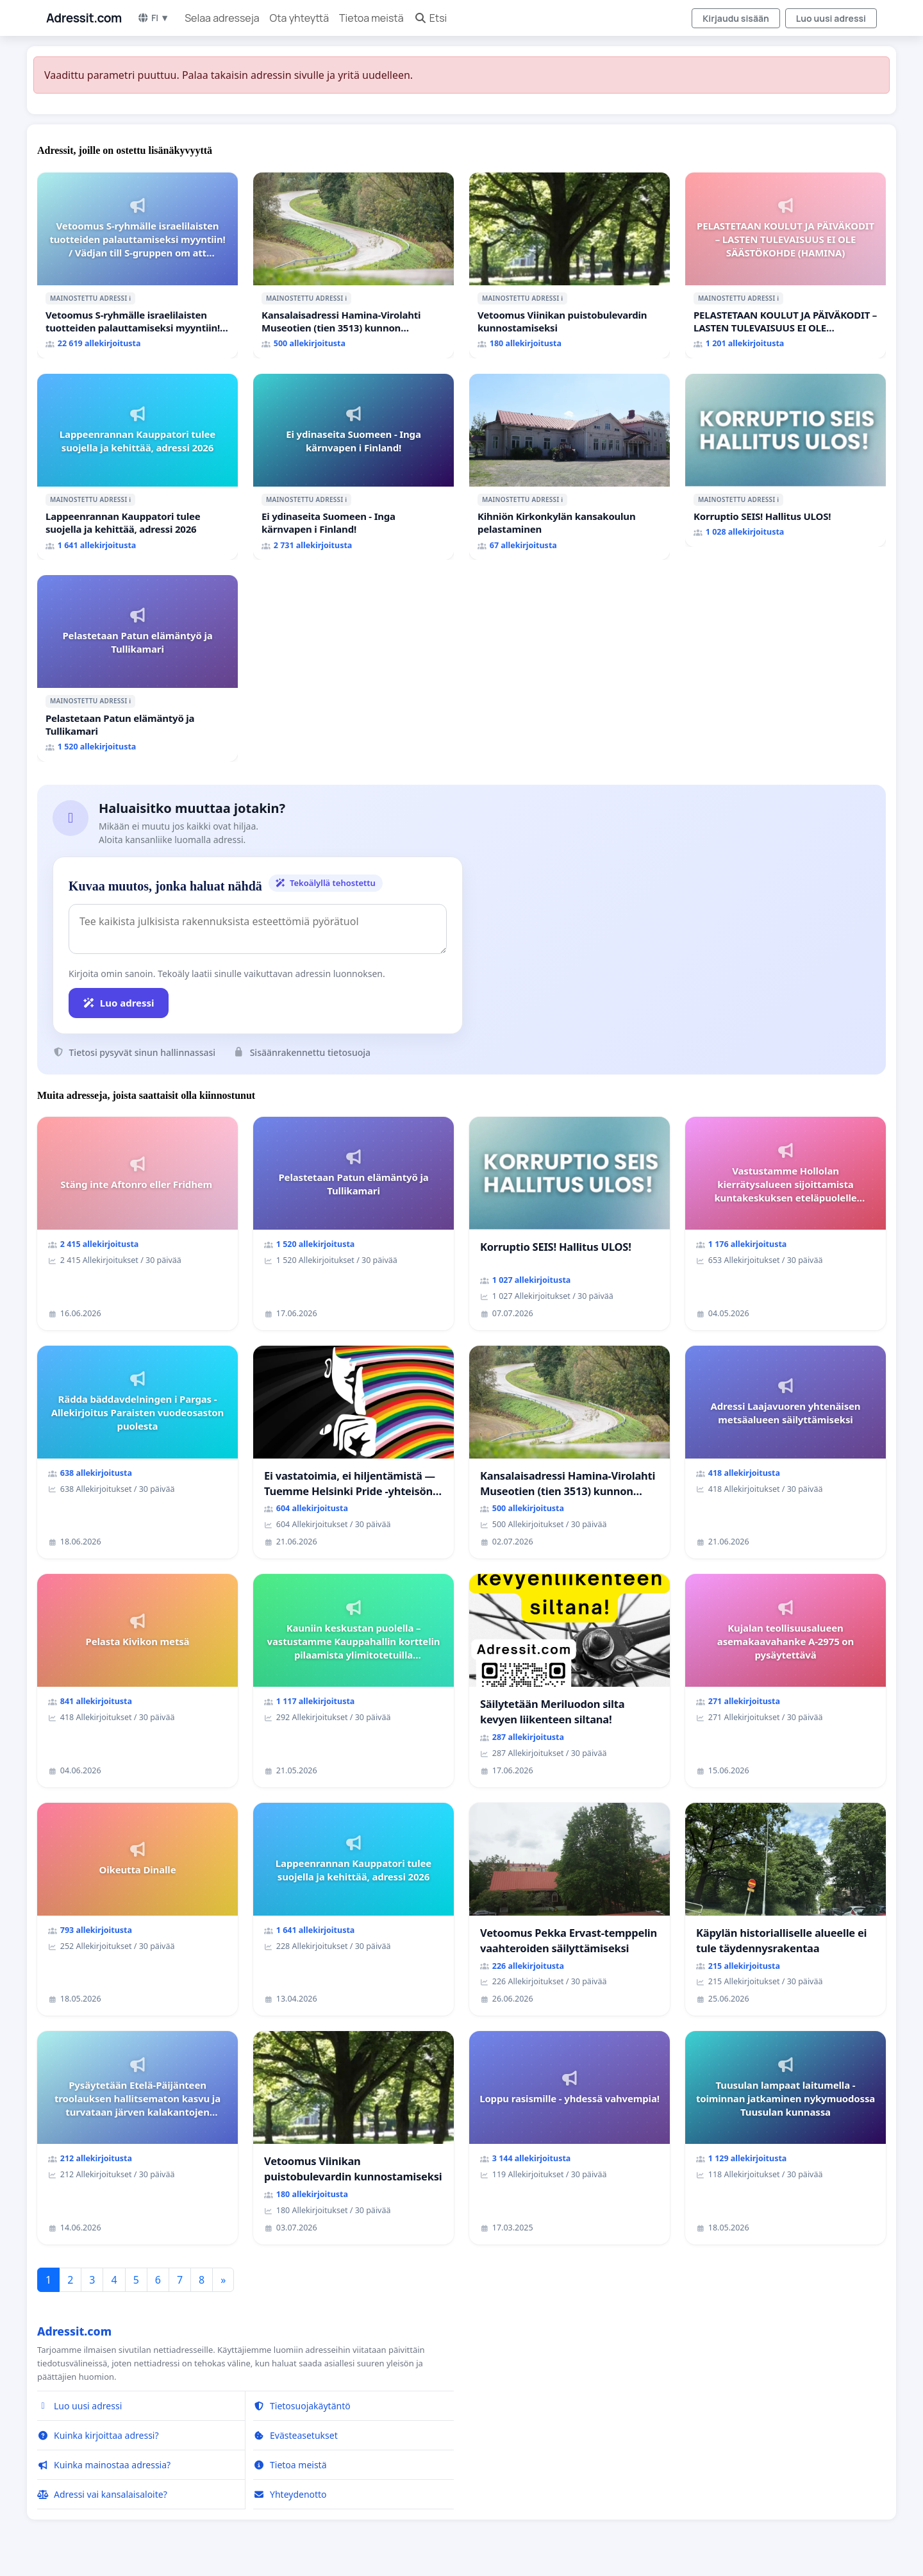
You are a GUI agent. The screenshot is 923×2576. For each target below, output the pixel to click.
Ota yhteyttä (299, 18)
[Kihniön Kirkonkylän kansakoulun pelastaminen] (569, 467)
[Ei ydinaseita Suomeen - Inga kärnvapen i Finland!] (353, 467)
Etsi (430, 18)
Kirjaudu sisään (736, 18)
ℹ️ (130, 298)
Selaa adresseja (222, 18)
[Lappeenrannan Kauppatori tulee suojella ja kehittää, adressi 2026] (137, 467)
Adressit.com (84, 18)
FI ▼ (153, 18)
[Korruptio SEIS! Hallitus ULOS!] (785, 460)
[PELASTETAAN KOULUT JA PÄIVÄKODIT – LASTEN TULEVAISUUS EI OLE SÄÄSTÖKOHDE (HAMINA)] (785, 265)
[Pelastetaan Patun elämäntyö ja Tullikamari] (137, 668)
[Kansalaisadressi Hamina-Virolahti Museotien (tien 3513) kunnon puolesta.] (353, 265)
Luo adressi (118, 1002)
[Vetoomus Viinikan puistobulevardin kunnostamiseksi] (569, 265)
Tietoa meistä (371, 18)
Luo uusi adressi (831, 18)
